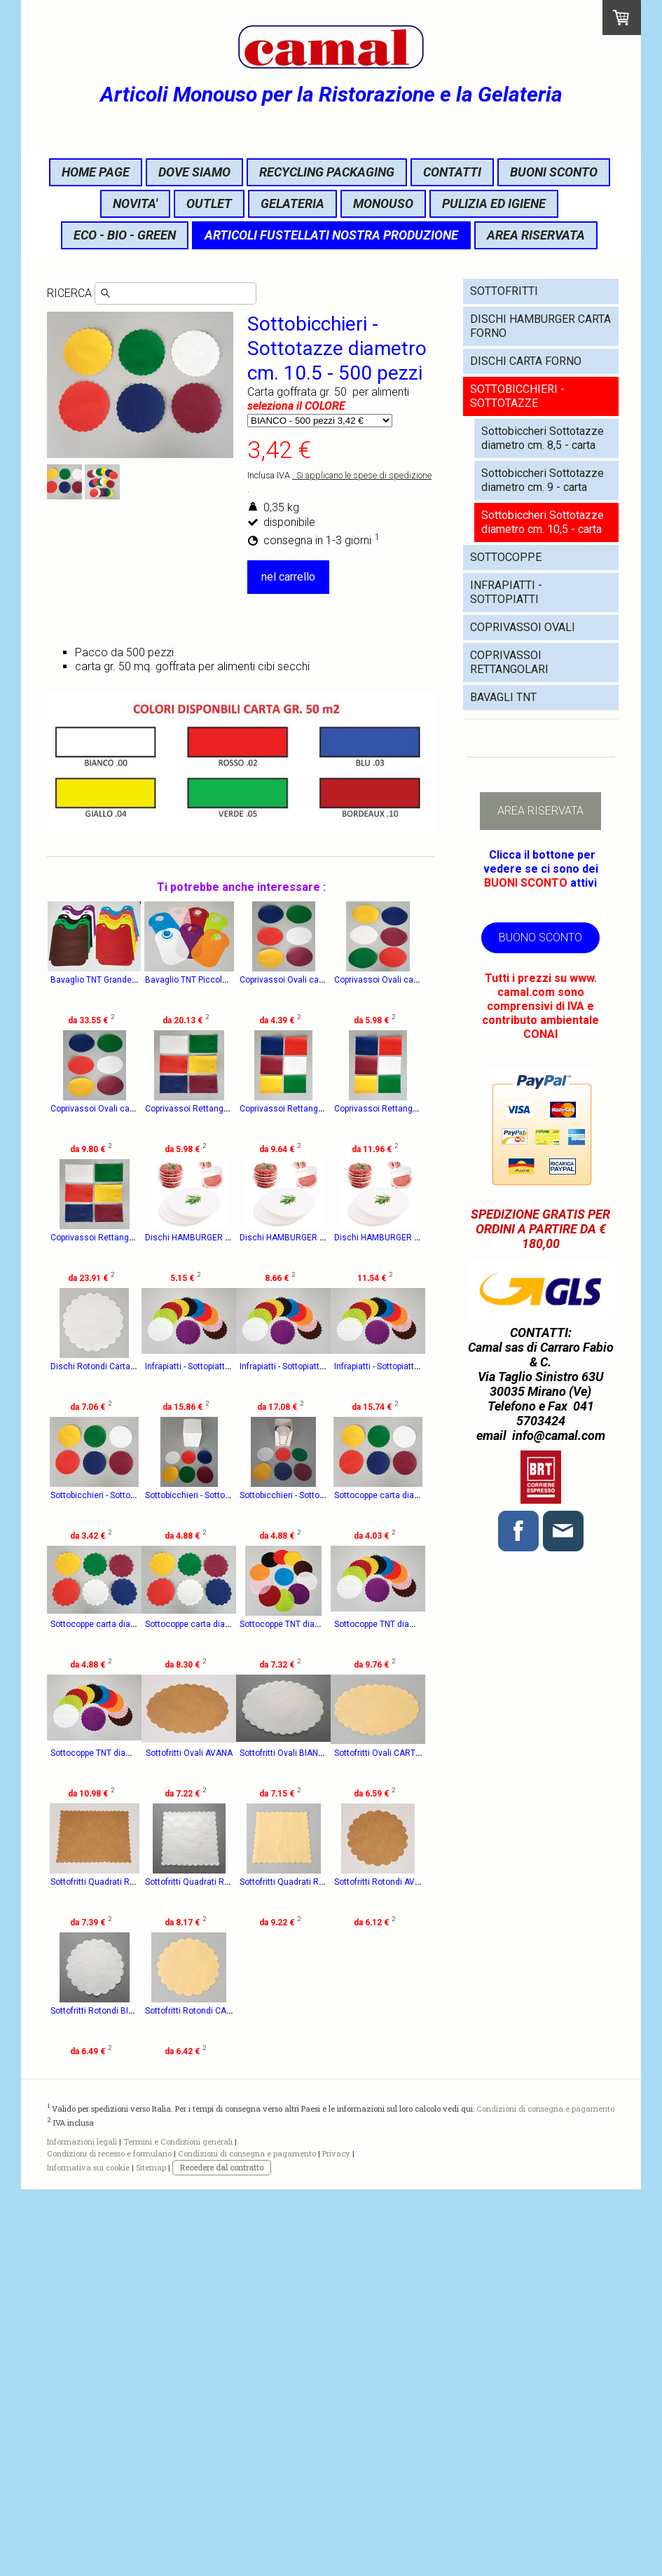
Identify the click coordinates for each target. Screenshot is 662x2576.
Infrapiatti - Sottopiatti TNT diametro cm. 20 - (247, 1495)
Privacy (336, 2540)
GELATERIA (292, 203)
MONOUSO (383, 203)
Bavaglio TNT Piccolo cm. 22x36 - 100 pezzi (247, 980)
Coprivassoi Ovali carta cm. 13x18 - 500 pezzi (138, 1109)
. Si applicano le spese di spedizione (362, 475)
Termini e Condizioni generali (178, 2528)
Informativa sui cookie (88, 2554)
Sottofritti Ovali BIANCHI (320, 2011)
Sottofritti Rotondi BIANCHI (326, 2268)
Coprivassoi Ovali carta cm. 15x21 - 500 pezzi (251, 1109)
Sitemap (151, 2554)
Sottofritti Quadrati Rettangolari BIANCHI (352, 2140)
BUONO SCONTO (540, 937)
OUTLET (209, 203)
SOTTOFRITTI (504, 291)
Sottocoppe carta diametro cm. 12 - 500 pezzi (250, 1753)
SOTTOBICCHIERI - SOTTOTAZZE (517, 396)
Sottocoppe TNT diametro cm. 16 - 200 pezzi (135, 2011)
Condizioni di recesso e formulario (109, 2540)
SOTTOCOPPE (506, 557)
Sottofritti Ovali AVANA (206, 2011)
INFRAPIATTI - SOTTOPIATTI (506, 592)
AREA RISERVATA (536, 235)
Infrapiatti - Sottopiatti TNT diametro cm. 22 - (359, 1495)
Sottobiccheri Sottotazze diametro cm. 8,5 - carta (542, 438)
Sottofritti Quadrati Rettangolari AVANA (238, 2140)
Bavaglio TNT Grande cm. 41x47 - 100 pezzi (134, 980)
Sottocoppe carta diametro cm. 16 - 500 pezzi (138, 1882)
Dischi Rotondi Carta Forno (102, 1495)
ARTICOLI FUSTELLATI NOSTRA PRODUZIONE (331, 235)
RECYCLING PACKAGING (326, 172)
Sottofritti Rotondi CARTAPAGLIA (112, 2397)
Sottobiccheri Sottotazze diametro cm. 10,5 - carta (542, 522)
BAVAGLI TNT (503, 697)
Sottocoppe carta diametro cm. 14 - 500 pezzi (362, 1753)
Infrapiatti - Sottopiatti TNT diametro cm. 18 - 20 (141, 1624)
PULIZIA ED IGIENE (494, 203)
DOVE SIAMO (194, 172)
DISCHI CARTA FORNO (525, 361)
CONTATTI (452, 172)
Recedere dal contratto (221, 2554)
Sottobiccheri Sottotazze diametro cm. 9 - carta (542, 480)
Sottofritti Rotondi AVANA (211, 2268)
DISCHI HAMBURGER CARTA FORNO (540, 326)
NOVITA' (135, 203)
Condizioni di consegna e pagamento (545, 2495)
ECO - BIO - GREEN (125, 235)
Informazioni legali (82, 2528)
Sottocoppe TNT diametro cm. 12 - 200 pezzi (248, 1882)
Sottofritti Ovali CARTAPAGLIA (107, 2140)
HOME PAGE (96, 172)
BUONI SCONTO (554, 172)
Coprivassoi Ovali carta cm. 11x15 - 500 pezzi (363, 980)
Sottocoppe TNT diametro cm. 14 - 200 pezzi (360, 1882)
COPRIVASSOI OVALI (522, 627)
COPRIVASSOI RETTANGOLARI (509, 662)
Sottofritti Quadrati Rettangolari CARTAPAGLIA (139, 2268)
